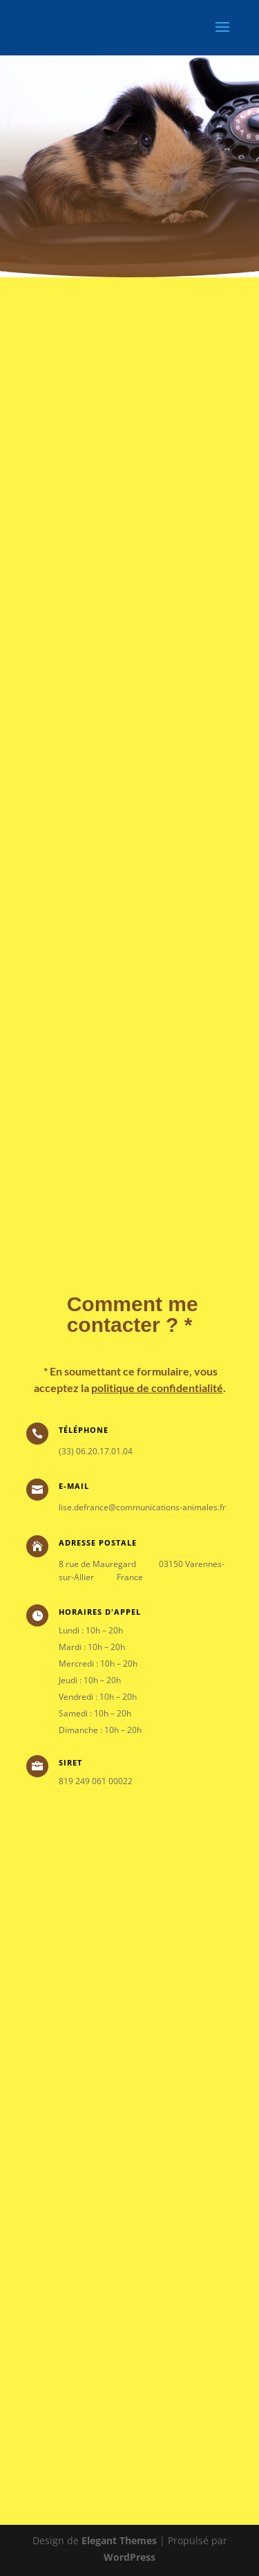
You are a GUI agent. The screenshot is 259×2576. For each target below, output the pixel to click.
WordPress (129, 2557)
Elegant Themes (119, 2540)
